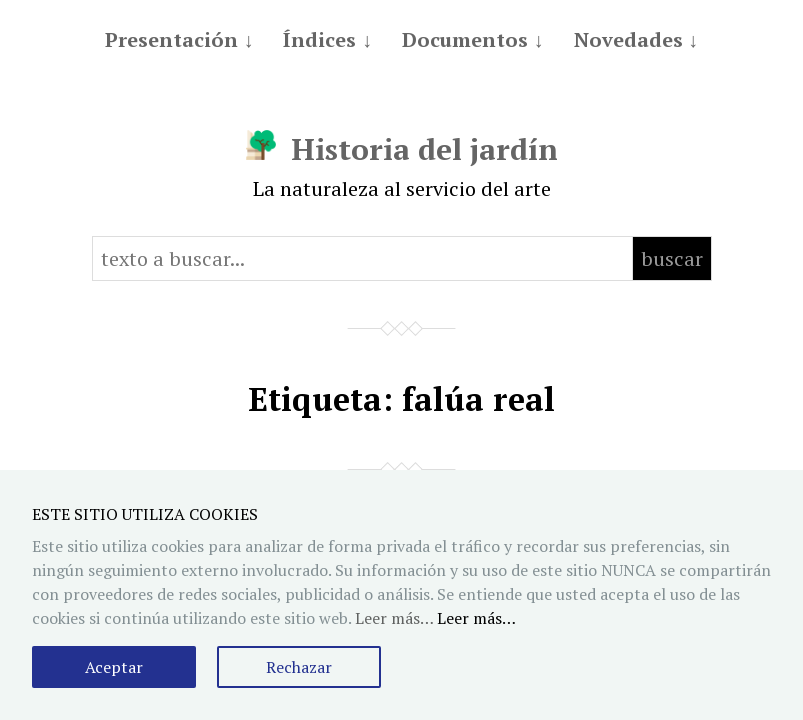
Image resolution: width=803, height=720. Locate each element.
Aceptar (114, 667)
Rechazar (299, 667)
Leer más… (476, 618)
